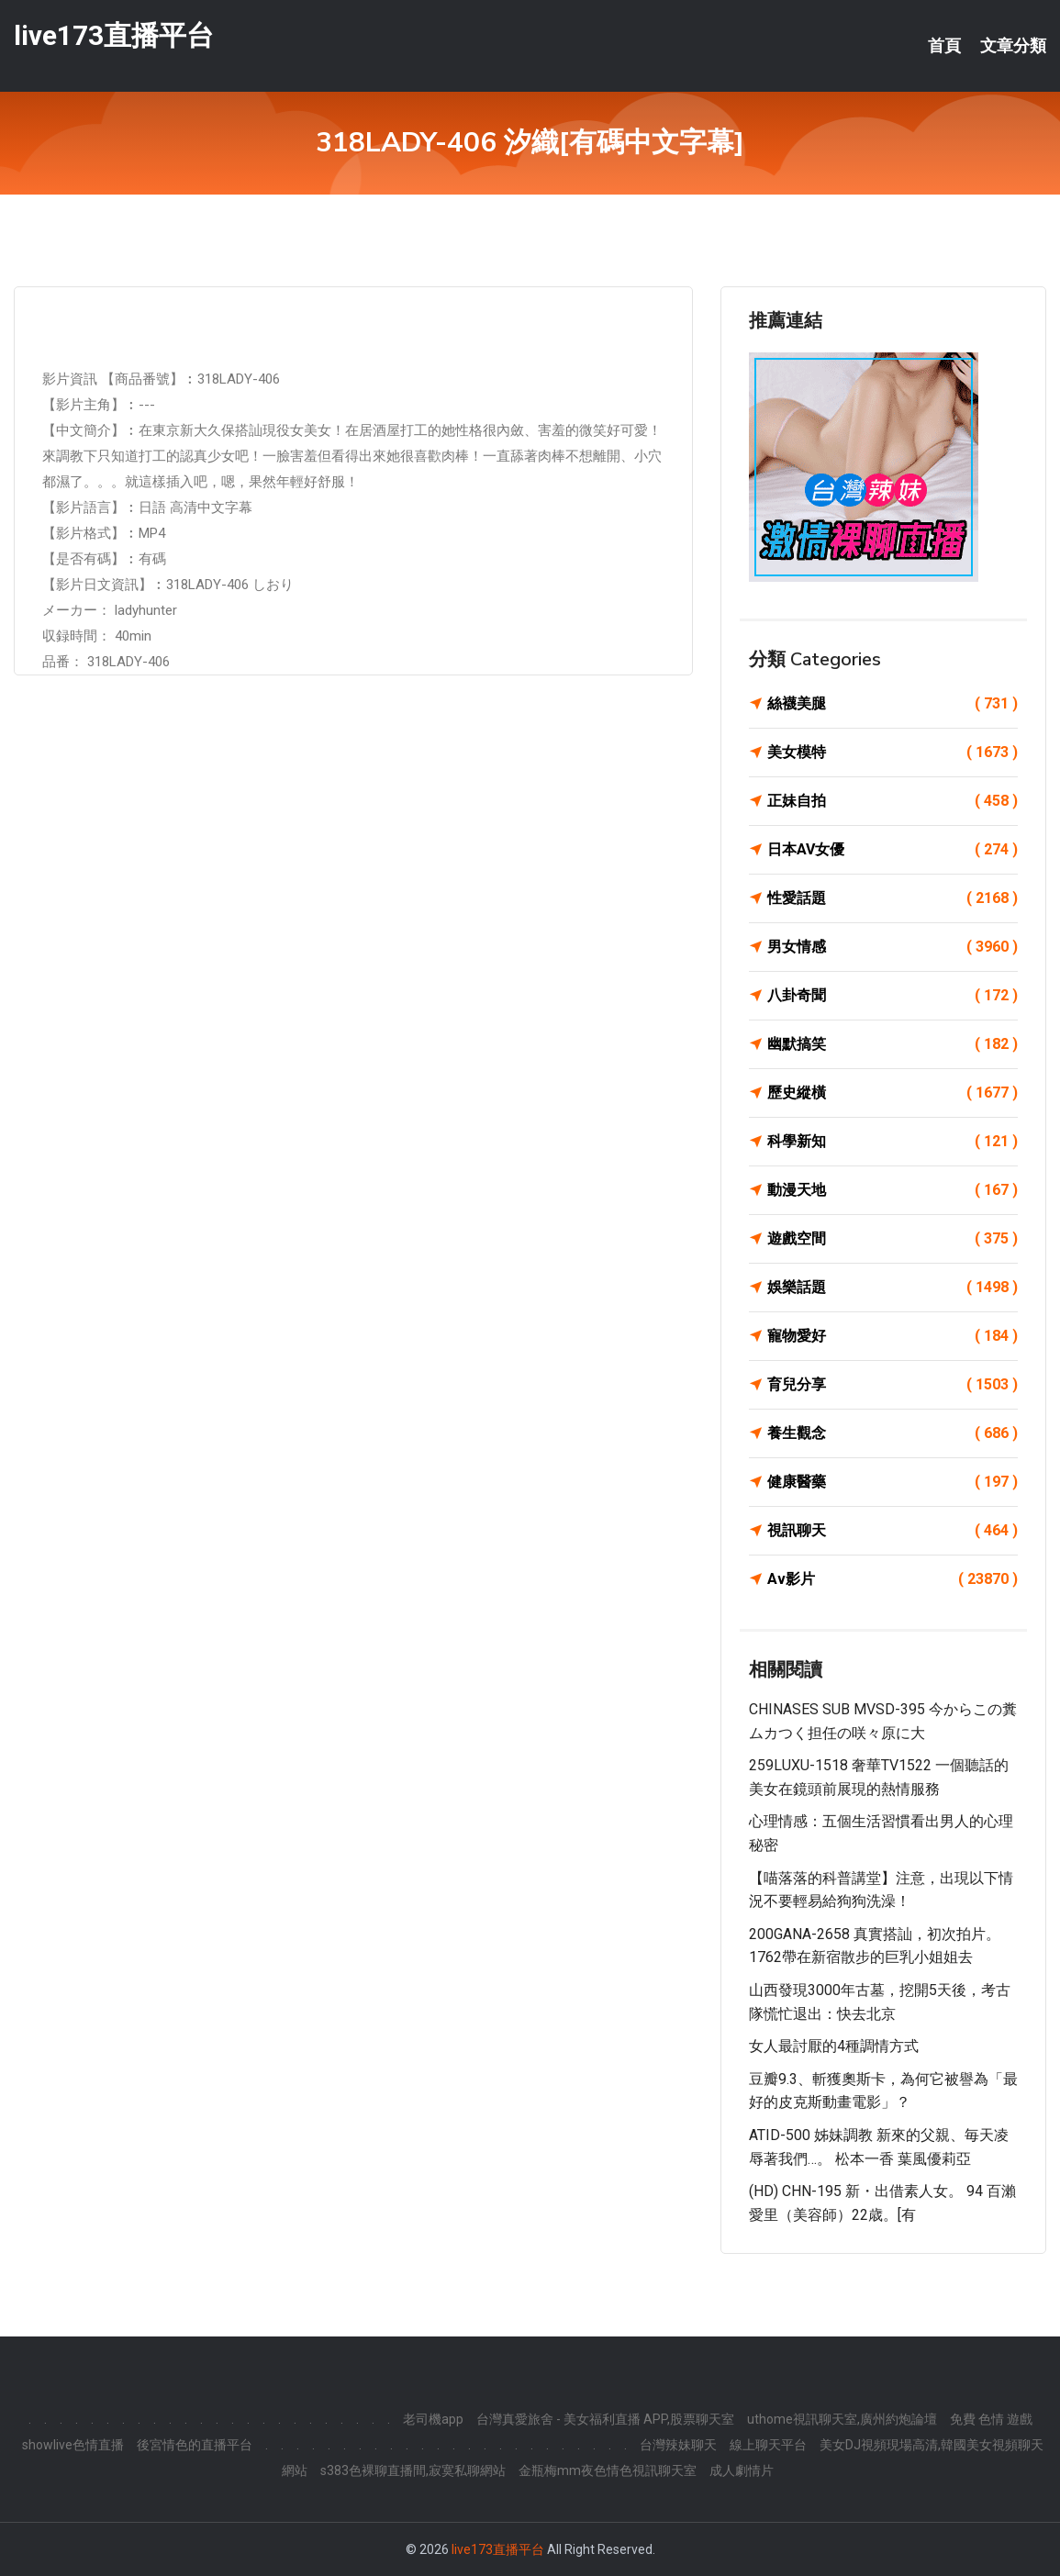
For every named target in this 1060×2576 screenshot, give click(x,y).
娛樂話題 (892, 1287)
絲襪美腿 (892, 704)
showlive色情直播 (73, 2444)
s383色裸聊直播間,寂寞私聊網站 (413, 2470)
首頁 (944, 46)
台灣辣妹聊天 (678, 2444)
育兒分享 (892, 1385)
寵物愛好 (892, 1336)
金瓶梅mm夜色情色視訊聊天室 (608, 2470)
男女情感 (892, 947)
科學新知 (892, 1141)
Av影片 (892, 1579)
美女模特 (892, 752)
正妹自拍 (892, 801)
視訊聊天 (892, 1531)
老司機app (433, 2419)
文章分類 (1013, 46)
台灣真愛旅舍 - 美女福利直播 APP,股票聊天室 (605, 2419)
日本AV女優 (892, 850)
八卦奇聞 (892, 996)
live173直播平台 (114, 35)
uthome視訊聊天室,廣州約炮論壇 (842, 2419)
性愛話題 (892, 898)
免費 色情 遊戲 (991, 2419)
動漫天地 (892, 1190)
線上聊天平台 (768, 2444)
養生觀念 (892, 1433)
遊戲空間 (892, 1239)
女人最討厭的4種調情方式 (834, 2046)
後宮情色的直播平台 (194, 2444)
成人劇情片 (741, 2470)
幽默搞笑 (892, 1044)
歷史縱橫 (892, 1093)
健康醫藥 (892, 1482)
